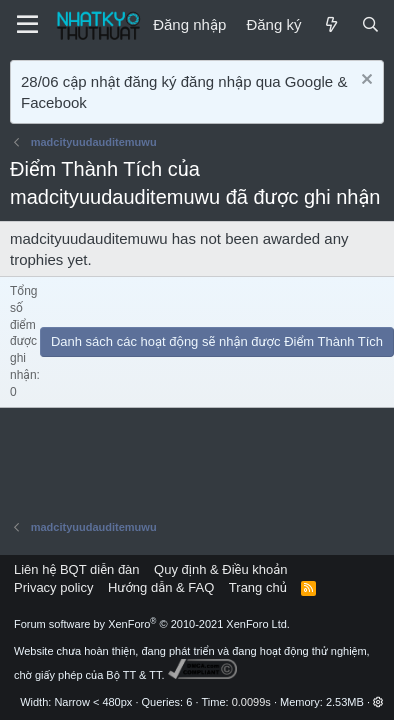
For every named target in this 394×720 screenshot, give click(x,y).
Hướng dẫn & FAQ (161, 587)
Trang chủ (258, 587)
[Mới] (330, 24)
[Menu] (27, 25)
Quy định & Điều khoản (220, 569)
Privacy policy (53, 587)
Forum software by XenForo (152, 624)
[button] (378, 702)
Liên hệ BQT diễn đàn (77, 569)
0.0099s (251, 702)
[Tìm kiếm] (370, 24)
